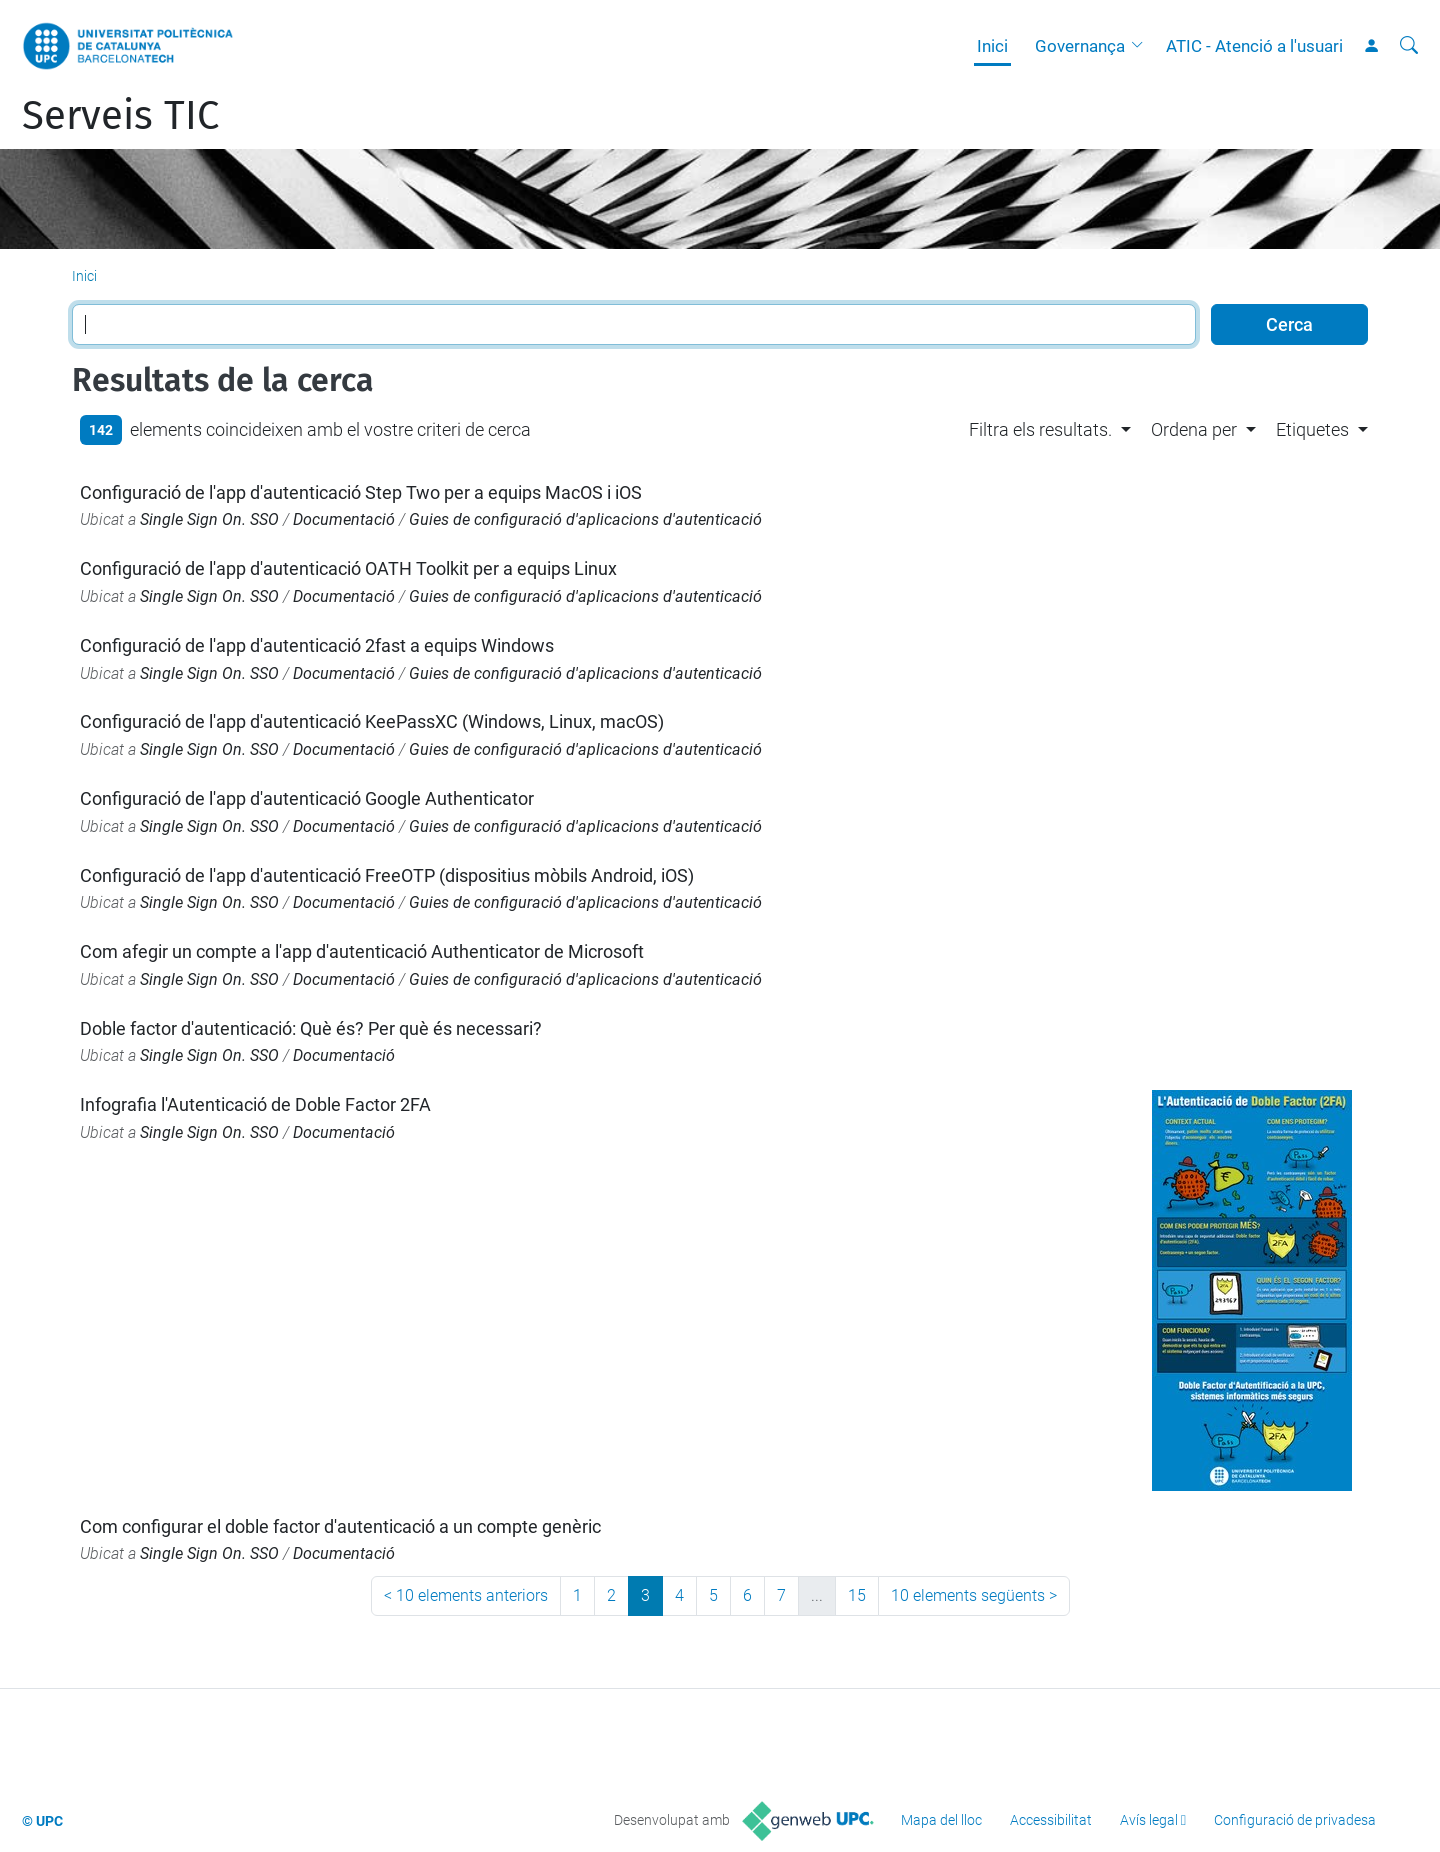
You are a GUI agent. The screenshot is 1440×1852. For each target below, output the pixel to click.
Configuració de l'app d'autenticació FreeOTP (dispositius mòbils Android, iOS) (387, 875)
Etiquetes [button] (1312, 429)
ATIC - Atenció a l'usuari (1254, 46)
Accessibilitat (1051, 1820)
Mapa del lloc (941, 1820)
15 (857, 1595)
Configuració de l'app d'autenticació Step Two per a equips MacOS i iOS (361, 492)
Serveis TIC (120, 116)
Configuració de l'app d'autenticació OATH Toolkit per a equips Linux (348, 568)
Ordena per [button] (1194, 429)
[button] (1142, 46)
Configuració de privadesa (1295, 1820)
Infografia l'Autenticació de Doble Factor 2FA (255, 1104)
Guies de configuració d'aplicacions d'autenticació (585, 519)
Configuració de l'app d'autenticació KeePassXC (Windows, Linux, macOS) (372, 721)
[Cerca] (1409, 46)
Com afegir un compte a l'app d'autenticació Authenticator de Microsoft (362, 951)
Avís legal (1149, 1820)
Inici (992, 46)
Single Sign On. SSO (209, 519)
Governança (1080, 46)
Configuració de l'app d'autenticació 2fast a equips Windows (317, 645)
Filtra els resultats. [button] (1040, 429)
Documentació (344, 519)
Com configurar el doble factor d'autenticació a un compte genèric (340, 1526)
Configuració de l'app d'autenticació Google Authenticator (307, 798)
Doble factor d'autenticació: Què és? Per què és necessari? (311, 1028)
